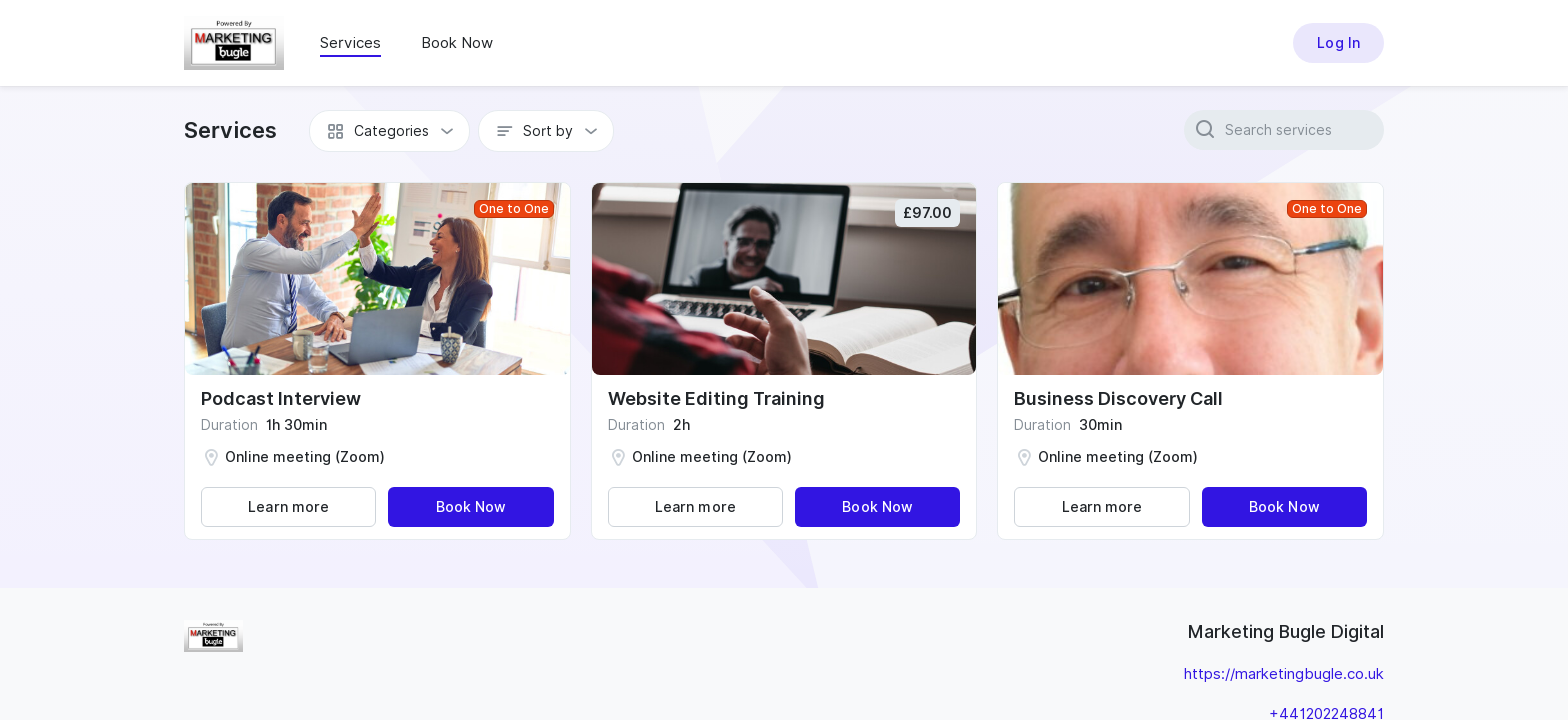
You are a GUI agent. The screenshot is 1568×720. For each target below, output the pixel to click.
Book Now (457, 43)
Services (350, 43)
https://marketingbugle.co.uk (1284, 674)
